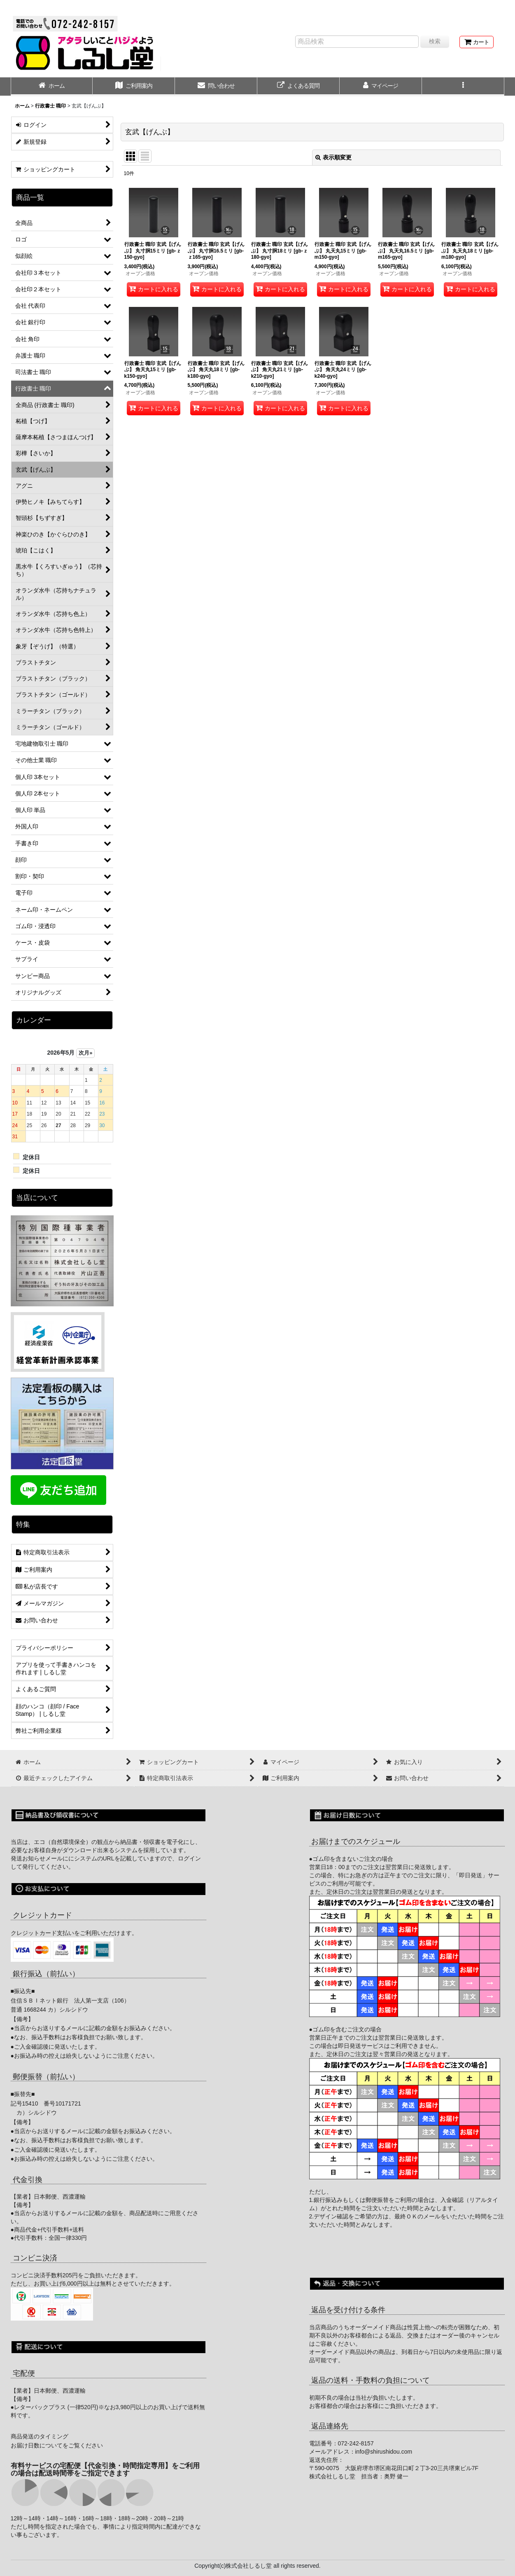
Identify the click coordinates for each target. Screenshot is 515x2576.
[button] (463, 86)
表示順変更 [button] (333, 157)
